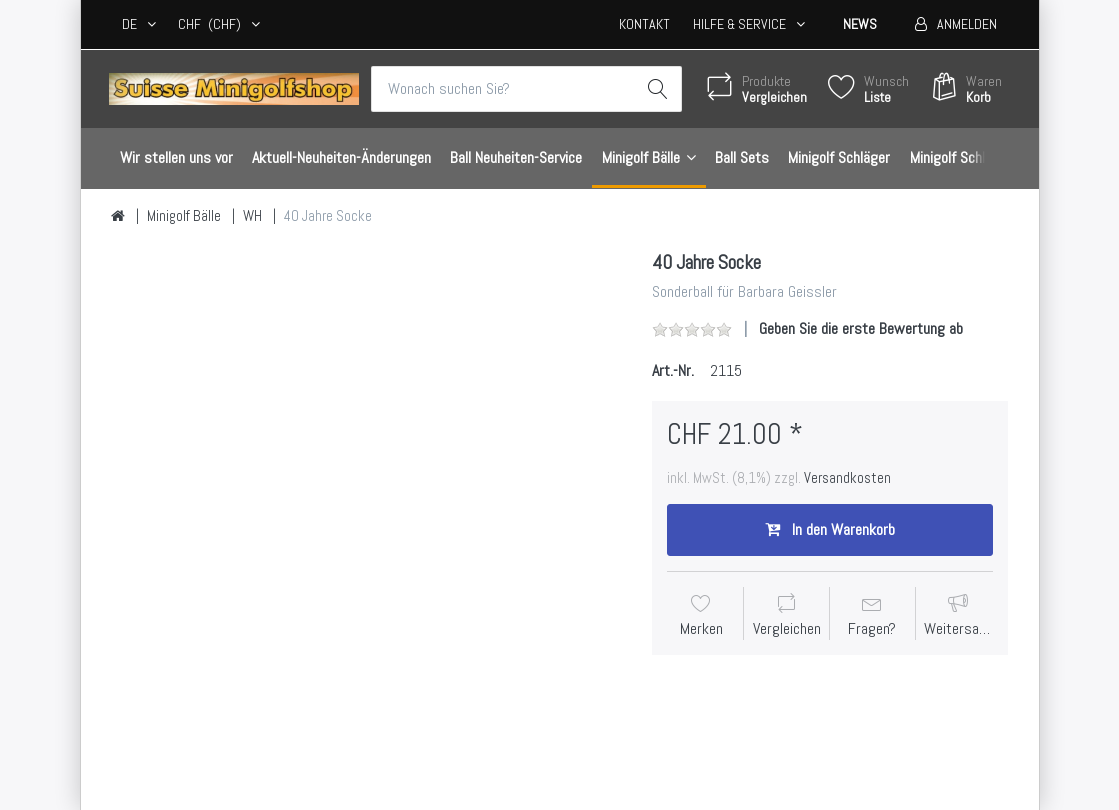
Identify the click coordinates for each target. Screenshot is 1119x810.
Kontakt (644, 24)
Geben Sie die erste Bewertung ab (861, 328)
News (860, 24)
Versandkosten (847, 478)
